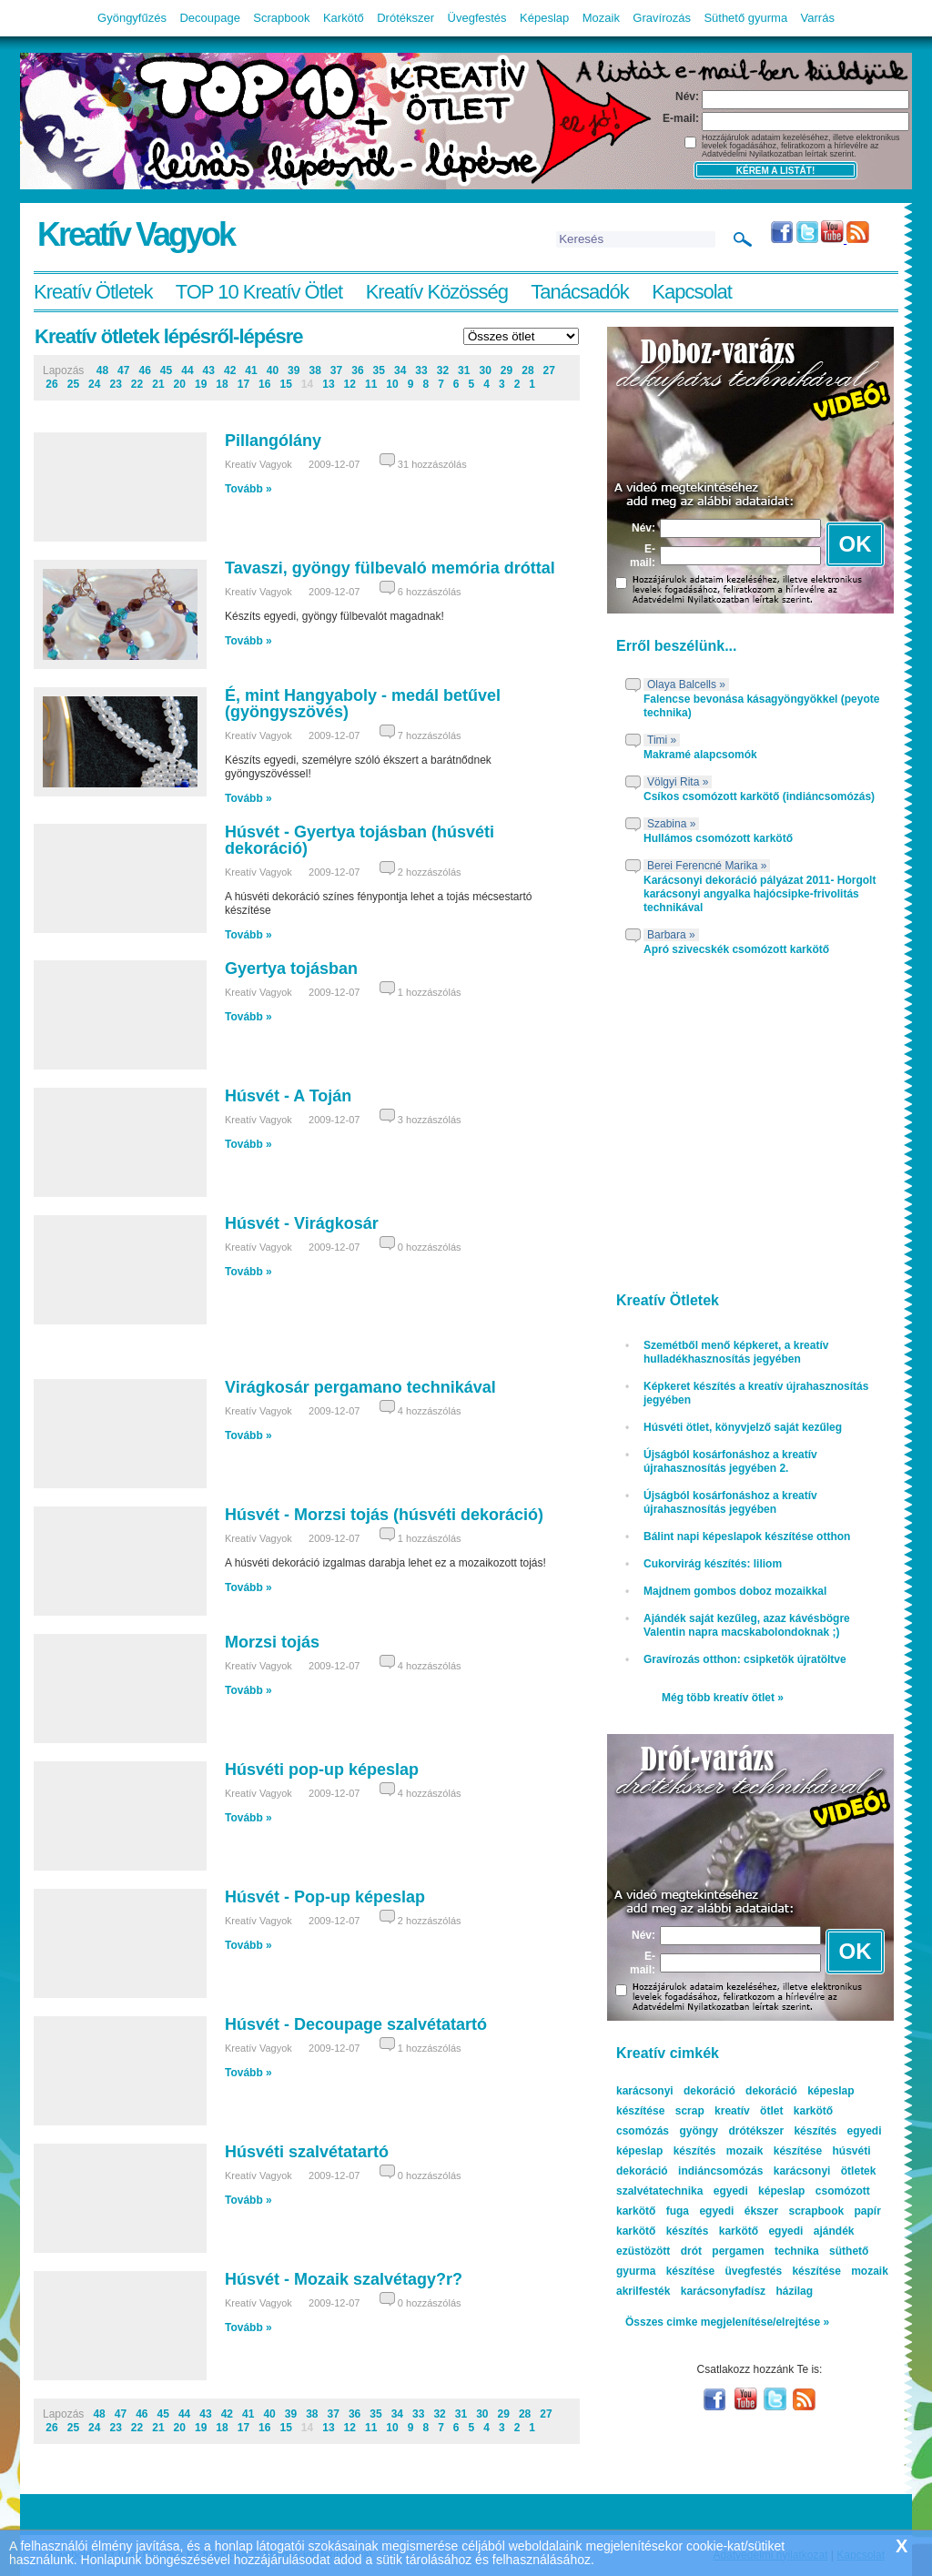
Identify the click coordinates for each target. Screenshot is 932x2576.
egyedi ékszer (738, 2211)
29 (506, 370)
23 (115, 384)
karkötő (738, 2231)
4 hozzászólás (429, 1410)
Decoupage (209, 18)
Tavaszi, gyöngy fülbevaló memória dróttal (390, 568)
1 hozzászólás (429, 992)
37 (336, 370)
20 (180, 384)
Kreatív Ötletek (93, 291)
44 (187, 370)
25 (73, 384)
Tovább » (248, 488)
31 (464, 370)
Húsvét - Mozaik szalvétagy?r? (343, 2279)
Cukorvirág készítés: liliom (712, 1563)
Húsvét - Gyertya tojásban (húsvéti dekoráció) (359, 840)
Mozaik (601, 18)
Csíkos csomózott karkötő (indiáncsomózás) (759, 796)
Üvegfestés (477, 18)
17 (243, 384)
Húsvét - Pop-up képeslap (325, 1897)
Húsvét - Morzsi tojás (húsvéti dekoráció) (384, 1515)
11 (371, 384)
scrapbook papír (834, 2211)
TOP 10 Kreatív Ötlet (259, 291)
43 (209, 370)
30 (485, 370)
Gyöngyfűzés (132, 18)
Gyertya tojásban (291, 968)
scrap (689, 2110)
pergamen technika (765, 2251)
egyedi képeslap (759, 2191)
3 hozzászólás (429, 1119)
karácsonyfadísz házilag (747, 2291)
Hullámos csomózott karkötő (718, 838)
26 (51, 384)
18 (222, 384)
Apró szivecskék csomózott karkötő (736, 949)
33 (421, 370)
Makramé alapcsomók (700, 754)
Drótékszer (405, 18)
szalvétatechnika (659, 2191)
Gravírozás (662, 18)
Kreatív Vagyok (135, 234)
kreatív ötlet (748, 2110)
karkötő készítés (662, 2231)
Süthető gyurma (745, 18)
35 (379, 370)
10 (392, 384)
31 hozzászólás (432, 464)
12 (350, 384)
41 (251, 370)
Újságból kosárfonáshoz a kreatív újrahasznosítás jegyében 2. (730, 1461)
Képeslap (544, 18)
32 (443, 370)
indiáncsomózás (720, 2171)
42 (230, 370)
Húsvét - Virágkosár (302, 1223)
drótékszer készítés (782, 2131)
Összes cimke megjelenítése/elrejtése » (727, 2322)
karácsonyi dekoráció (675, 2090)
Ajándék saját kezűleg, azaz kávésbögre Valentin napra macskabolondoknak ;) (746, 1625)
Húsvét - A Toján (288, 1096)
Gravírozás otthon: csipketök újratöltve (744, 1659)
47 (123, 370)
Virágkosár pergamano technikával (360, 1387)
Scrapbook (281, 18)
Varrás (818, 18)
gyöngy (698, 2131)
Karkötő (343, 18)
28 (527, 370)
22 (137, 384)
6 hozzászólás (429, 591)
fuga (677, 2211)
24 (94, 384)
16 (264, 384)
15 (285, 384)
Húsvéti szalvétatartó (307, 2152)
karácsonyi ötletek (825, 2171)
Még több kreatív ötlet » (723, 1697)
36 (357, 370)
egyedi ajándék (811, 2231)
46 (144, 370)
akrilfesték (643, 2291)
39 (293, 370)
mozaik (869, 2271)
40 (273, 370)
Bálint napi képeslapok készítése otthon (746, 1536)
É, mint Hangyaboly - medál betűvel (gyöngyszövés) (363, 703)
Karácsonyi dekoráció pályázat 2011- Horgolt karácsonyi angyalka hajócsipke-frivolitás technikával (759, 894)
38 (314, 370)
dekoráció (771, 2090)
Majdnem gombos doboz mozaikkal (734, 1591)
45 (166, 370)
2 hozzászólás (429, 872)
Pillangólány (273, 440)
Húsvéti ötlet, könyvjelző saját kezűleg (742, 1427)
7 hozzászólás (429, 735)
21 (158, 384)
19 (201, 384)
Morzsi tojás (272, 1642)
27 (549, 370)
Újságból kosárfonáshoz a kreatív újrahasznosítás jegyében (730, 1502)
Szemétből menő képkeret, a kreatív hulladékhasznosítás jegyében (735, 1352)
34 (400, 370)
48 (102, 370)
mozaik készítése (774, 2151)
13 (328, 384)
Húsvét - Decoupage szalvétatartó (356, 2024)
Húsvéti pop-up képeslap (322, 1769)
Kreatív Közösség (437, 291)
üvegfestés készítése (782, 2271)
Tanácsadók (579, 291)
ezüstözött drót (659, 2251)
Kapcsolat (692, 291)
